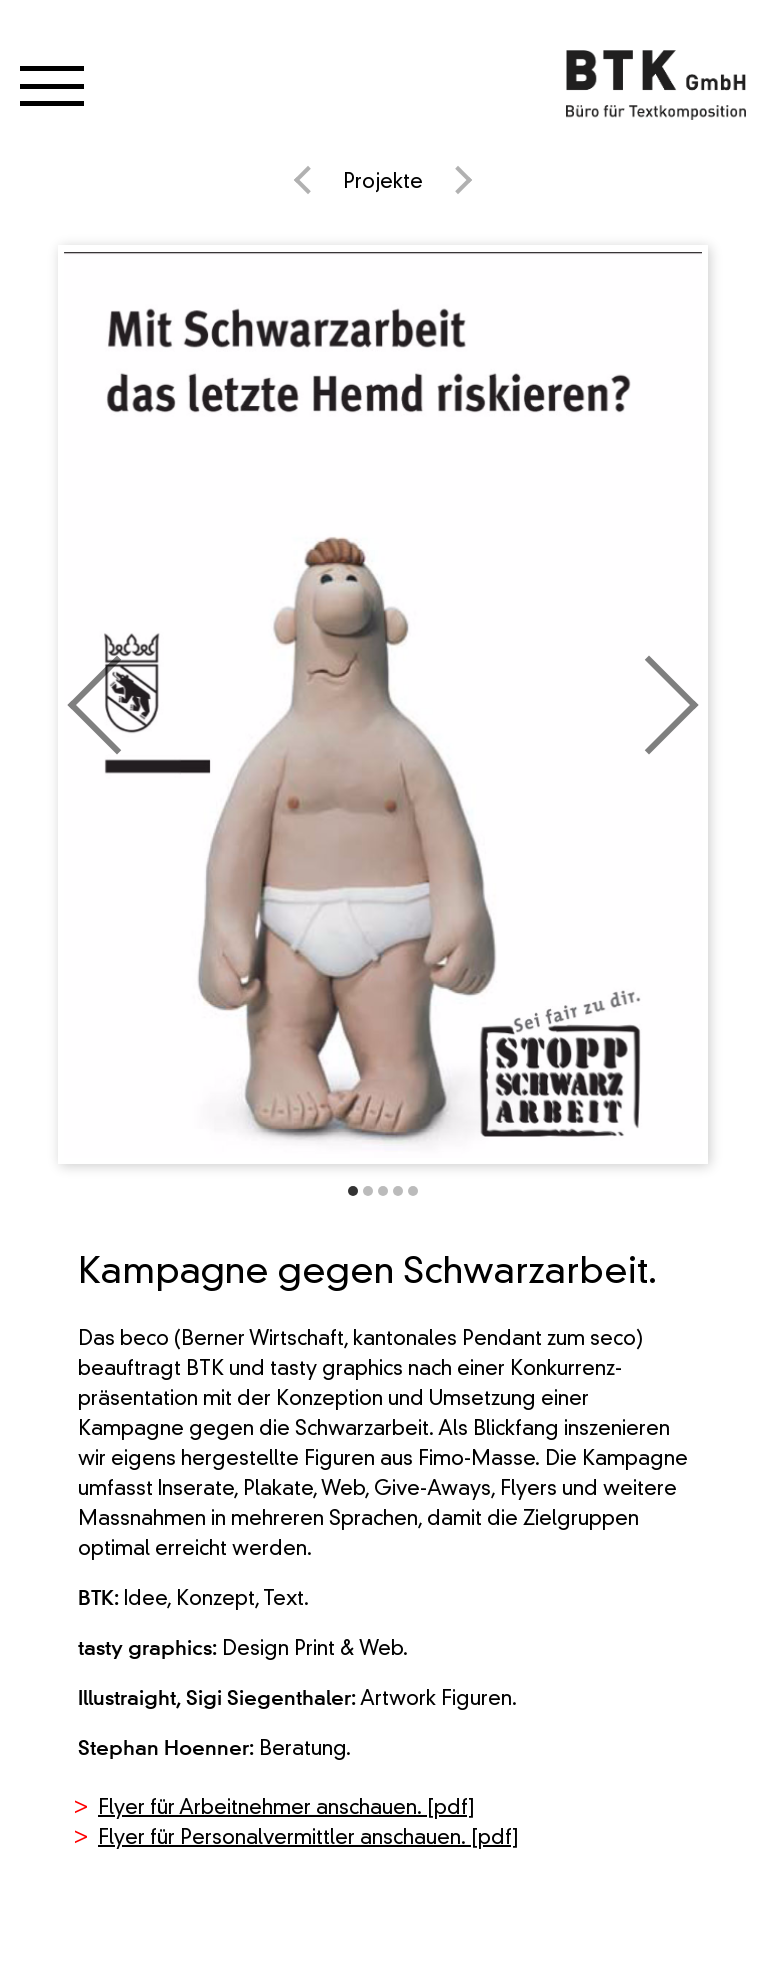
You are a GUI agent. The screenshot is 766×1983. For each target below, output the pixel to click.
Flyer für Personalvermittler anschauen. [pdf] (308, 1839)
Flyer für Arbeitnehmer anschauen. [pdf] (286, 1809)
